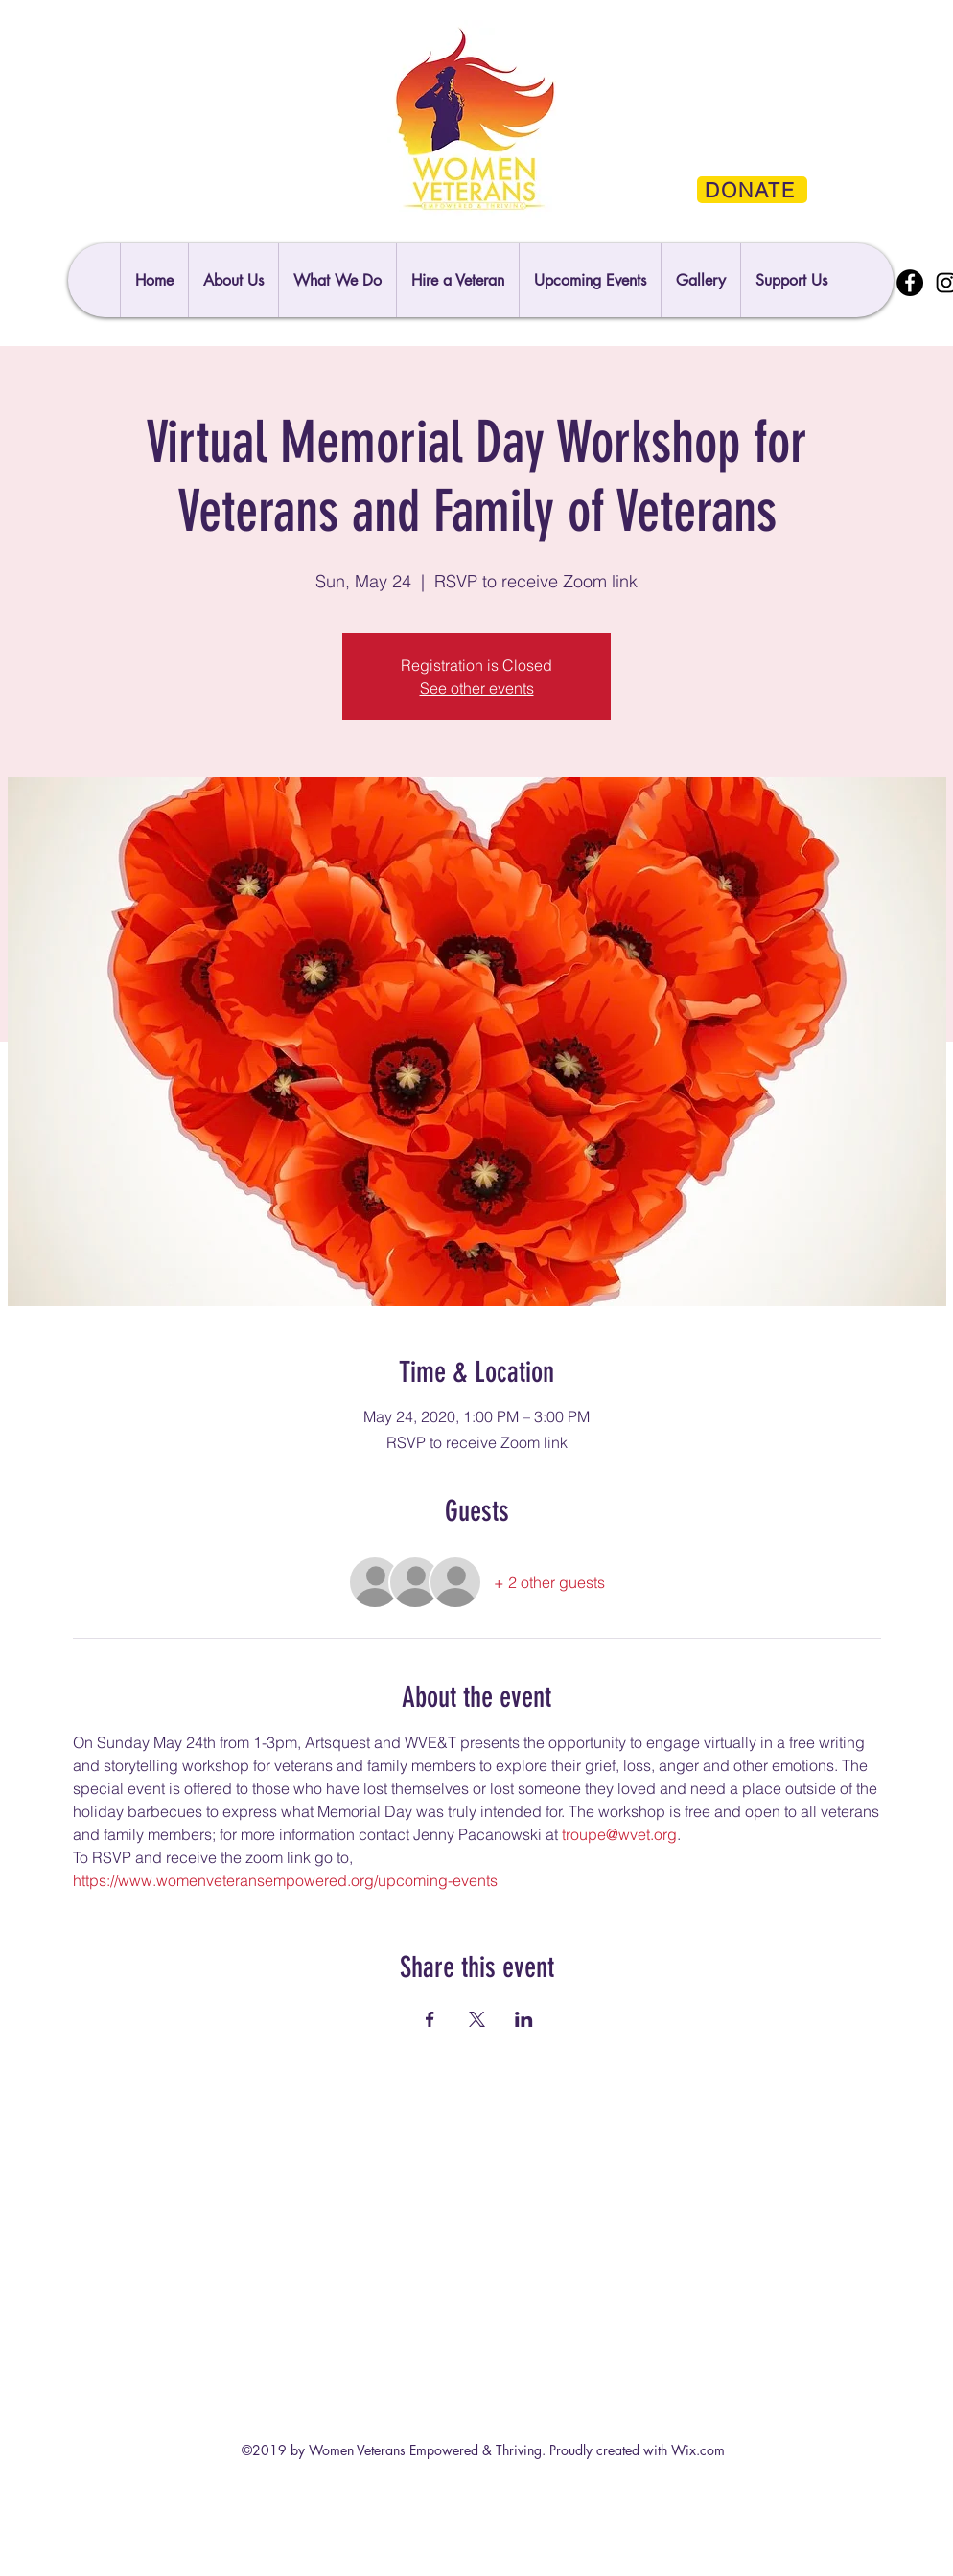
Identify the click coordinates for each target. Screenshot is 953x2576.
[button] (791, 280)
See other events (477, 688)
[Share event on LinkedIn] (524, 2019)
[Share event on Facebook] (430, 2019)
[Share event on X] (477, 2019)
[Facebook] (909, 282)
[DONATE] (752, 189)
